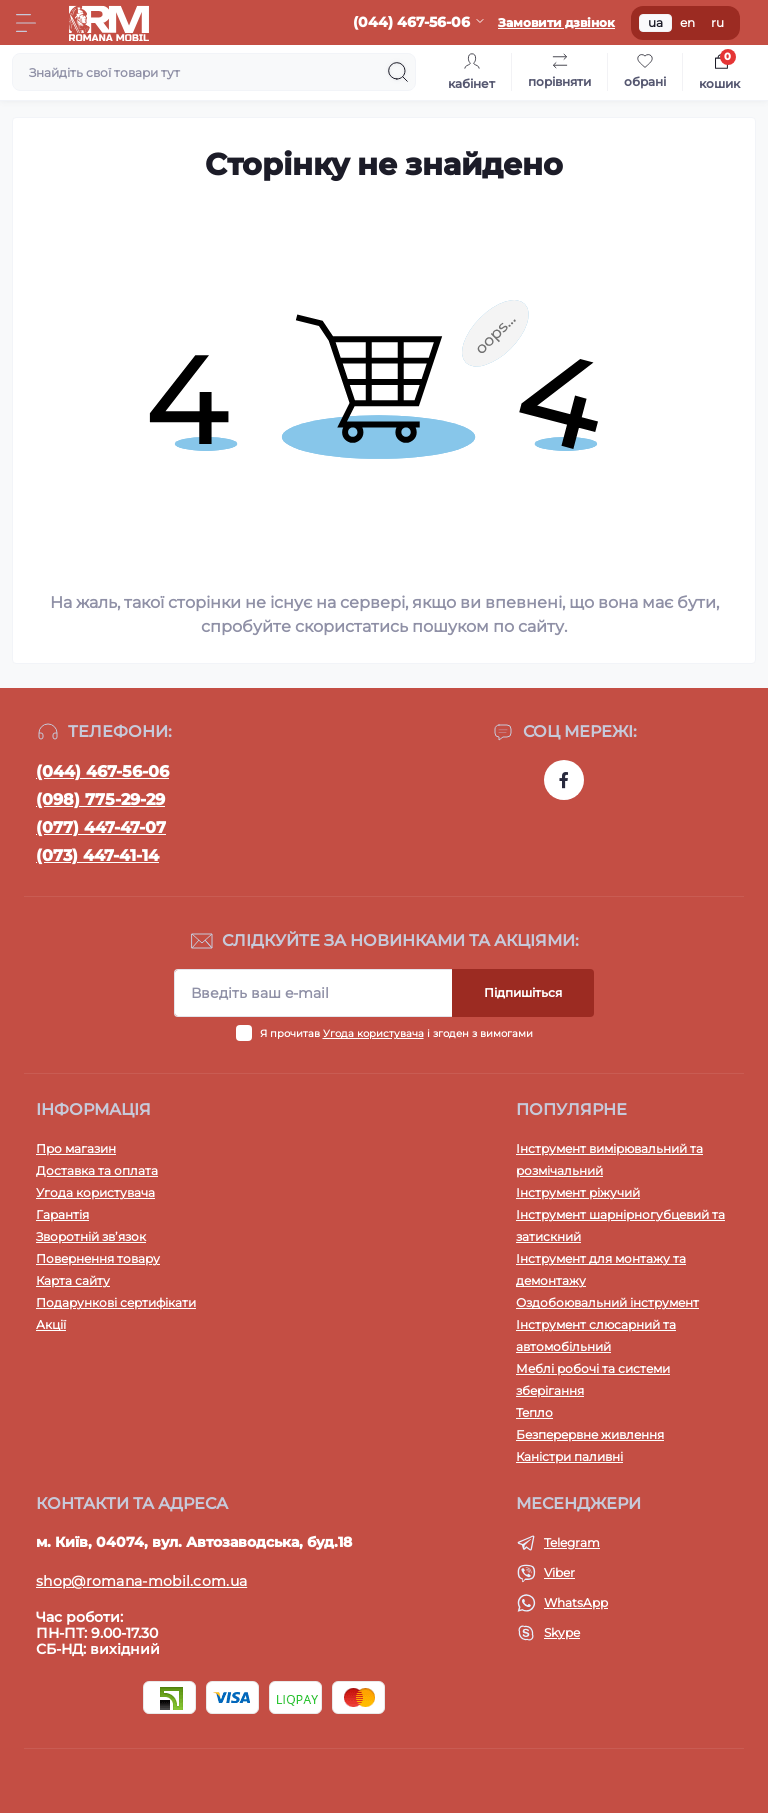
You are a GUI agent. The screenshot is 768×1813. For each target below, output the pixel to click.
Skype (562, 1632)
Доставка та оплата (97, 1170)
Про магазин (76, 1148)
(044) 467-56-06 (102, 771)
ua (655, 22)
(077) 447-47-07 (101, 827)
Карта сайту (73, 1280)
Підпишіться (523, 992)
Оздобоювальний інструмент (607, 1302)
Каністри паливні (569, 1456)
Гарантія (62, 1214)
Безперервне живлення (590, 1434)
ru (717, 22)
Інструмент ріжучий (578, 1192)
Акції (51, 1324)
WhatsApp (576, 1602)
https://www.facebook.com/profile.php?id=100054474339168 (564, 780)
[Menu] (26, 23)
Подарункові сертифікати (116, 1302)
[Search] (398, 72)
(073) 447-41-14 (97, 855)
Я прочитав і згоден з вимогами (396, 1033)
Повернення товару (98, 1258)
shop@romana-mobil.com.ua (141, 1581)
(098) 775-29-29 (100, 799)
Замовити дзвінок (556, 22)
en (687, 22)
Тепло (534, 1412)
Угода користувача (373, 1033)
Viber (559, 1572)
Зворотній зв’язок (91, 1236)
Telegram (572, 1542)
